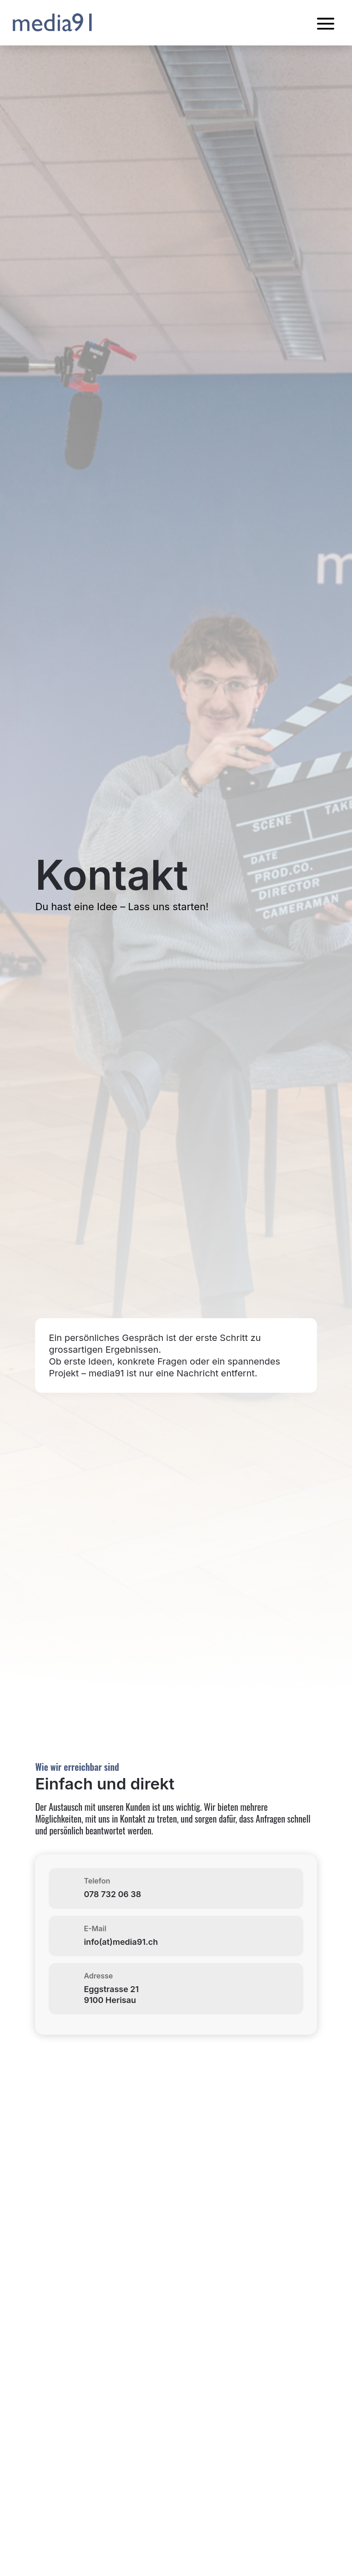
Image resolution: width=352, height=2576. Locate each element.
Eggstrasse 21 (111, 1989)
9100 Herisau (110, 2000)
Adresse (98, 1975)
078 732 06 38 (112, 1894)
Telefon (97, 1880)
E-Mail (95, 1928)
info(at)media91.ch (121, 1942)
